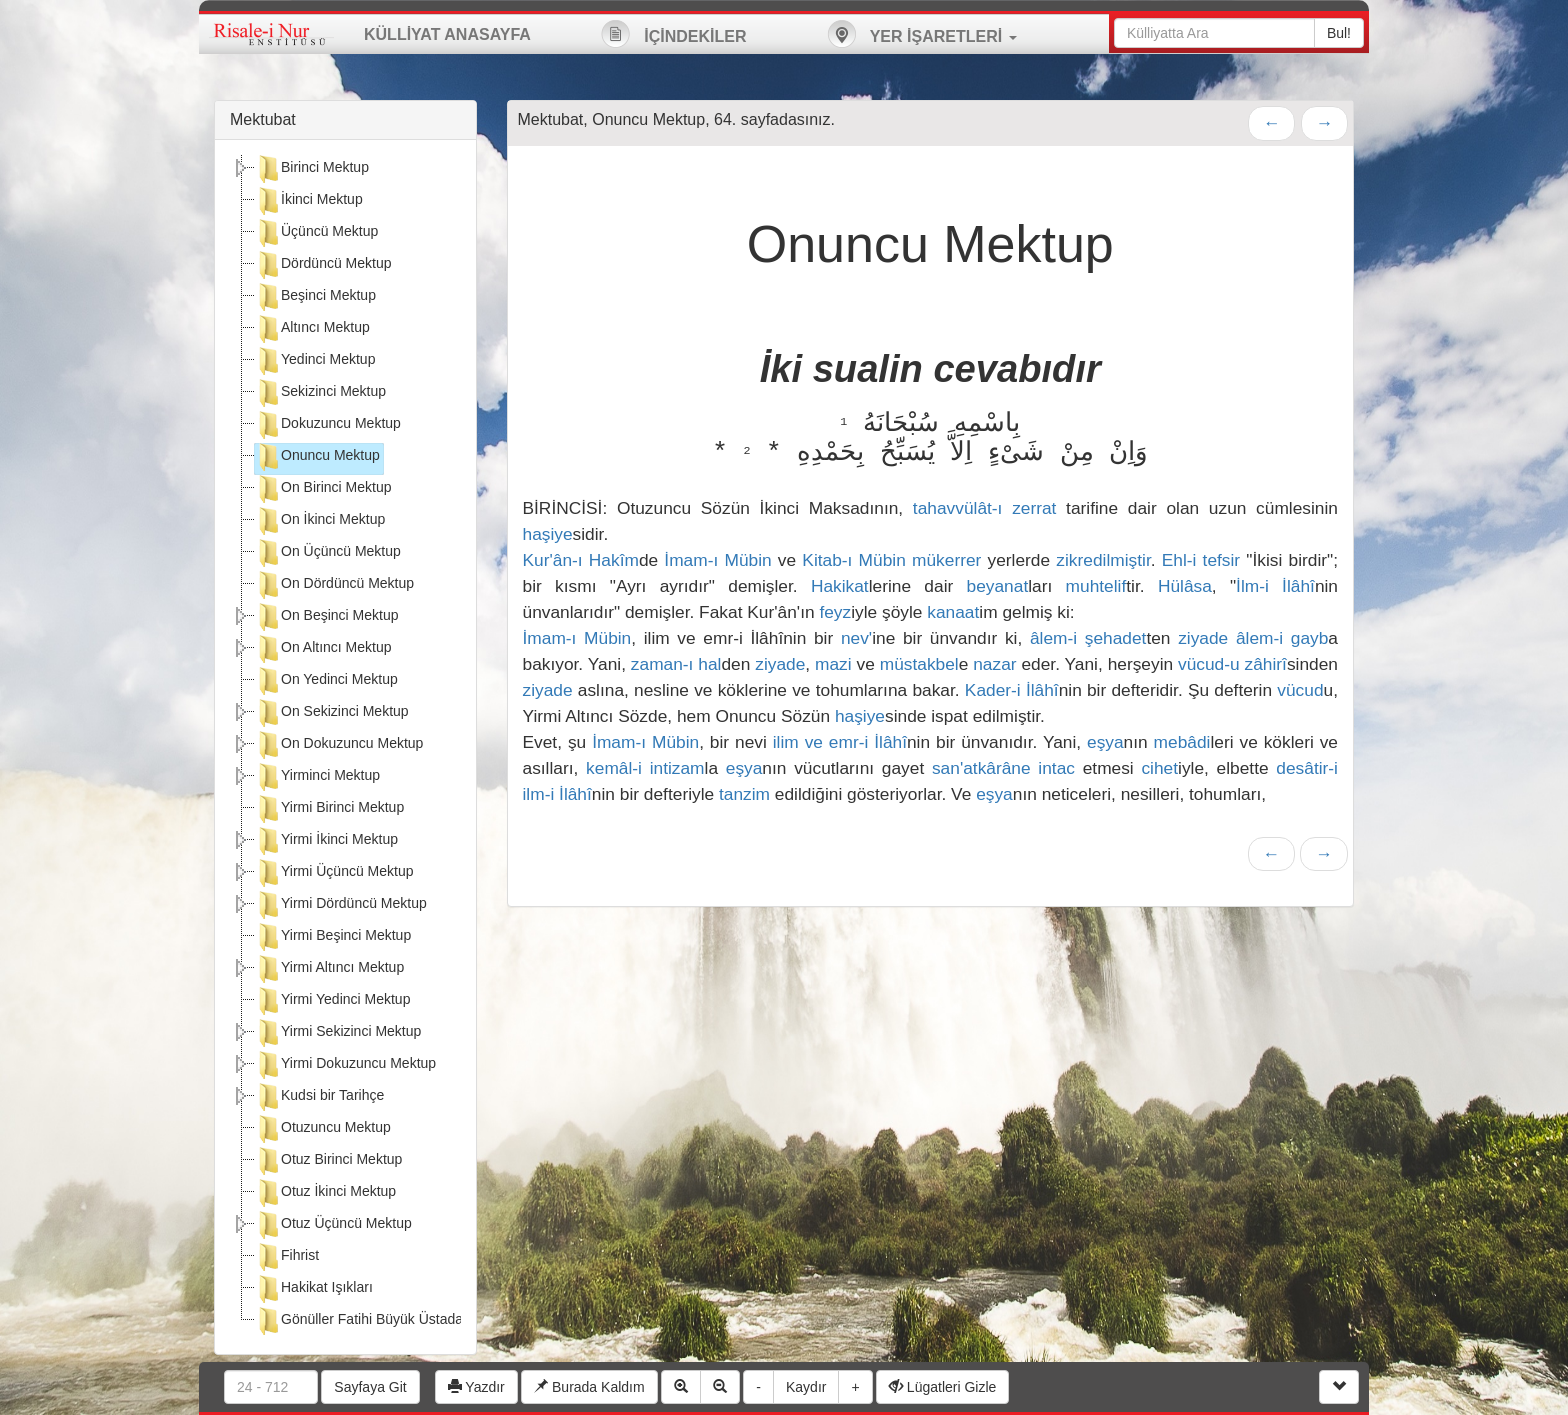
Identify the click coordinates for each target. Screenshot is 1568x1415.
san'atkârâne (981, 768)
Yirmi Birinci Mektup (329, 809)
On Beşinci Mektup (327, 617)
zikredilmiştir (1103, 560)
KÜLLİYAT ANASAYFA (447, 34)
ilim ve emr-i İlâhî (840, 742)
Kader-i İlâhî (1012, 690)
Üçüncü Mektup (316, 233)
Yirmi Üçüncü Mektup (334, 873)
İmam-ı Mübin (717, 560)
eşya (1105, 742)
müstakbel (919, 664)
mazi (833, 664)
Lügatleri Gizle (942, 1387)
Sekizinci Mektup (320, 393)
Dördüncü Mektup (323, 265)
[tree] (345, 747)
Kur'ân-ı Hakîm (581, 560)
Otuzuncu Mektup (323, 1129)
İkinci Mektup (309, 201)
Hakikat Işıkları (314, 1289)
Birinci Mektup (312, 169)
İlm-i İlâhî (1275, 586)
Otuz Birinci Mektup (328, 1161)
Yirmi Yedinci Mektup (332, 1001)
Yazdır (476, 1387)
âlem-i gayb (1282, 638)
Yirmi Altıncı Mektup (329, 969)
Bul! (1339, 33)
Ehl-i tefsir (1201, 560)
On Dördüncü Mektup (334, 585)
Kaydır (806, 1387)
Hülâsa (1185, 586)
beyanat (998, 586)
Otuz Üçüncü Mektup (333, 1225)
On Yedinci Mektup (326, 681)
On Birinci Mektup (323, 489)
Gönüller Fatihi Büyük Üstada (359, 1321)
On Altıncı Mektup (323, 649)
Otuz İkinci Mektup (325, 1193)
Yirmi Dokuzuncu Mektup (345, 1065)
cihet (1159, 768)
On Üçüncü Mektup (328, 553)
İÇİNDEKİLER (674, 34)
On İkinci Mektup (320, 521)
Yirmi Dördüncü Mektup (341, 905)
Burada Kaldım (589, 1387)
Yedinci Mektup (315, 361)
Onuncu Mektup (317, 457)
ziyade (1203, 638)
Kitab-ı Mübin (853, 560)
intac (1056, 768)
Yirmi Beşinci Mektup (333, 937)
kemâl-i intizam (645, 768)
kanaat (953, 612)
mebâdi (1182, 742)
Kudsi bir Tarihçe (319, 1097)
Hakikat (840, 586)
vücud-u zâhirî (1232, 664)
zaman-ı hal (676, 664)
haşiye (548, 534)
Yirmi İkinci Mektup (326, 841)
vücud (1300, 690)
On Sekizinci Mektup (332, 713)
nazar (994, 664)
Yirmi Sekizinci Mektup (338, 1033)
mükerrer (946, 560)
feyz (835, 612)
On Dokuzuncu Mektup (339, 745)
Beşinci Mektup (315, 297)
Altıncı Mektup (312, 329)
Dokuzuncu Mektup (328, 425)
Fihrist (287, 1257)
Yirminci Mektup (317, 777)
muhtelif (1096, 586)
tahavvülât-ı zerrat (985, 508)
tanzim (744, 794)
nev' (856, 638)
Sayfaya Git (370, 1387)
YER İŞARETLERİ (922, 34)
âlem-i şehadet (1088, 638)
